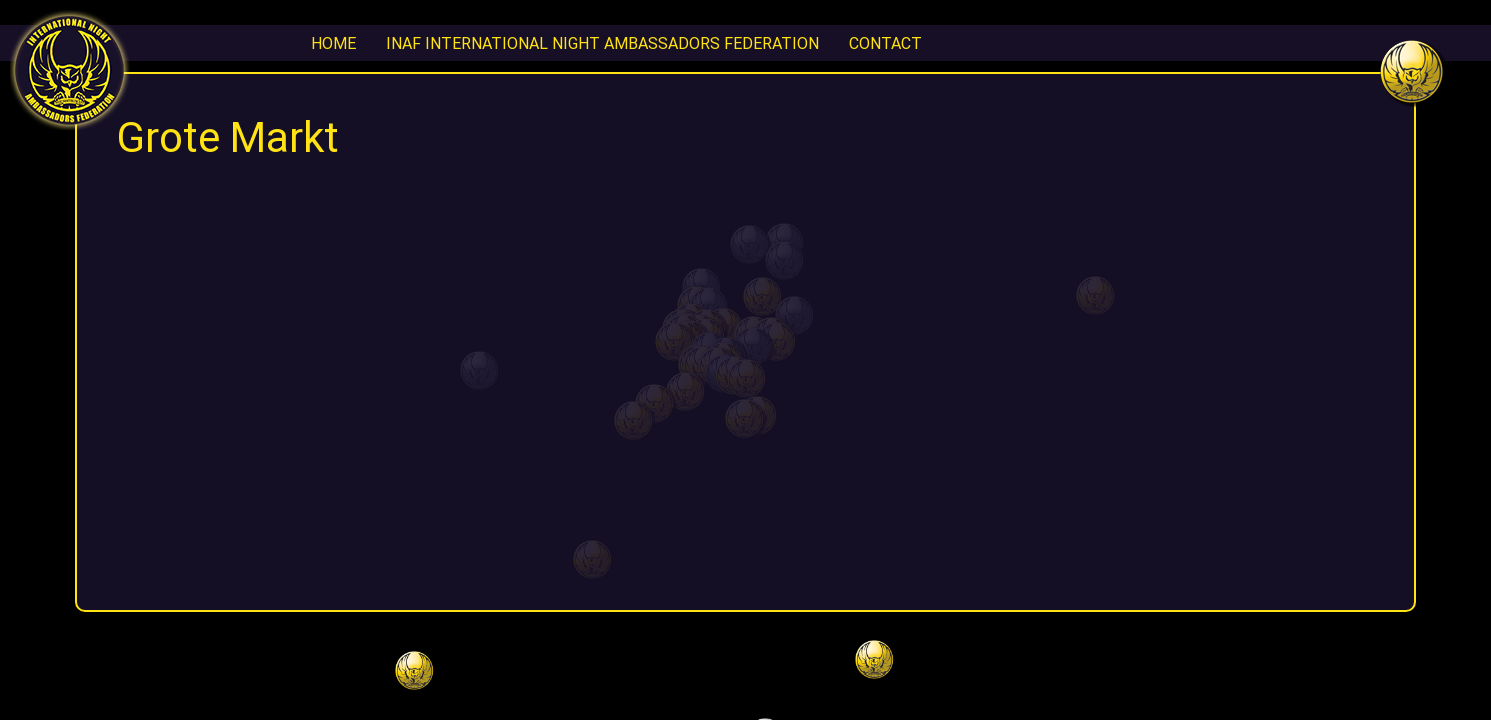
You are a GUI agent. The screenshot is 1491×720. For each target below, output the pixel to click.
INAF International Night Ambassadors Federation (602, 43)
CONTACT (885, 43)
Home (333, 43)
